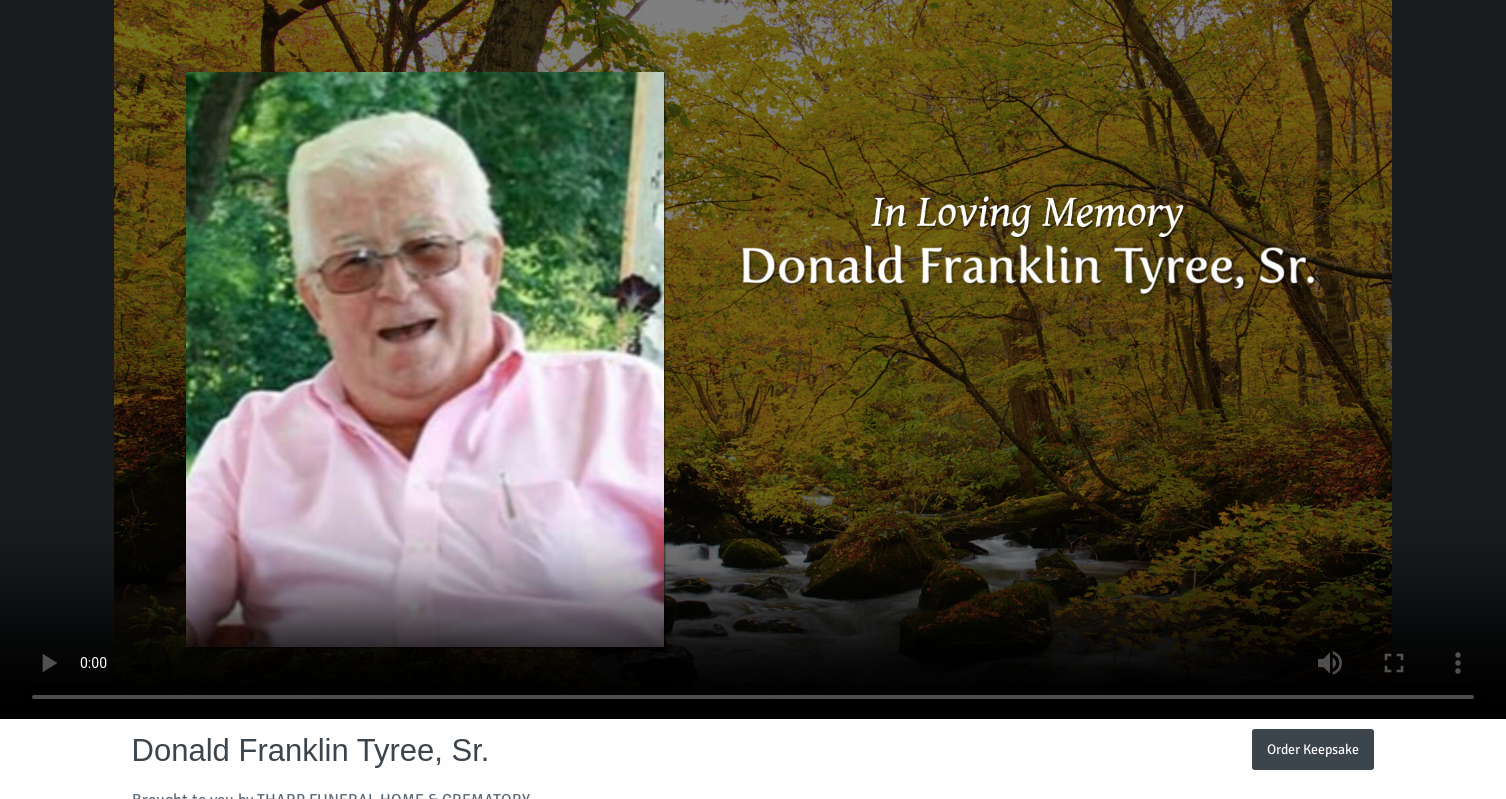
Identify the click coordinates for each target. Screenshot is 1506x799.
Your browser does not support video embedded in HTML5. (753, 359)
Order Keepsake (1313, 749)
